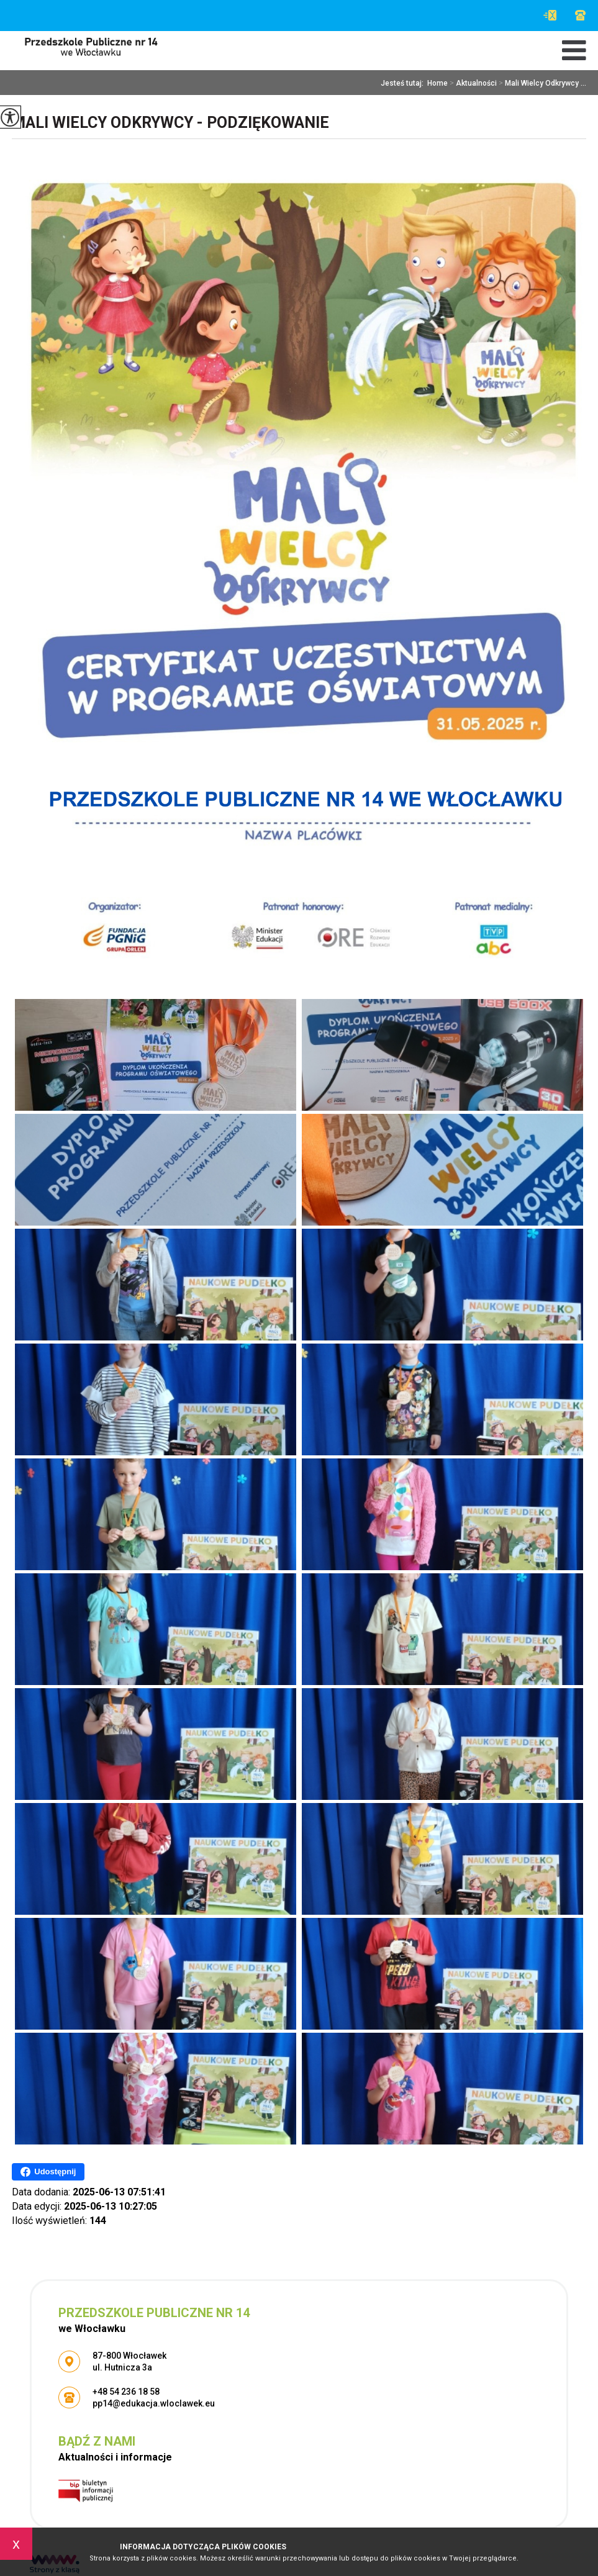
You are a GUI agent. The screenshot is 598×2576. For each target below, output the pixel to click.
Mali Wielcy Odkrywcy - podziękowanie (170, 123)
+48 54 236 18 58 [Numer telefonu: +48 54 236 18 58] (126, 2392)
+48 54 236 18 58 (580, 15)
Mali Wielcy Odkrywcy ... (541, 83)
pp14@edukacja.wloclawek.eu (549, 15)
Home (437, 83)
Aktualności (472, 83)
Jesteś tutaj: (404, 83)
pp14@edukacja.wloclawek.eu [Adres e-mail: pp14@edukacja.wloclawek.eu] (154, 2403)
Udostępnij (48, 2172)
